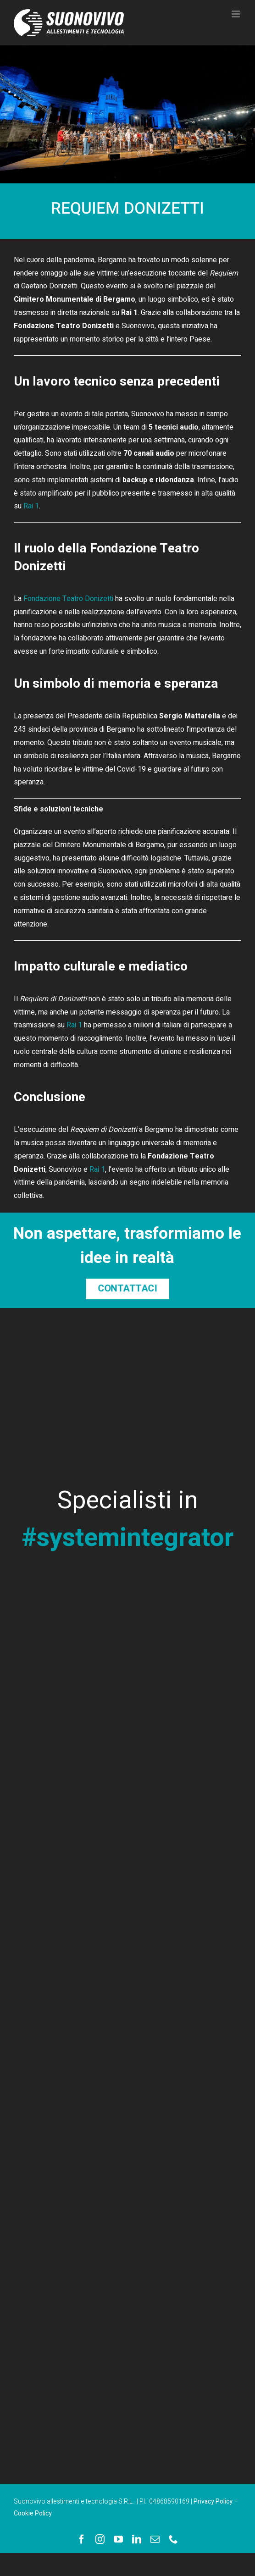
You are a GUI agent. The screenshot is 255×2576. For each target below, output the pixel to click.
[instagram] (100, 2539)
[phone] (173, 2539)
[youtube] (118, 2539)
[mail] (155, 2539)
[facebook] (81, 2539)
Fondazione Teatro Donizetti (68, 598)
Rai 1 (31, 506)
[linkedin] (136, 2539)
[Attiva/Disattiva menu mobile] (236, 14)
